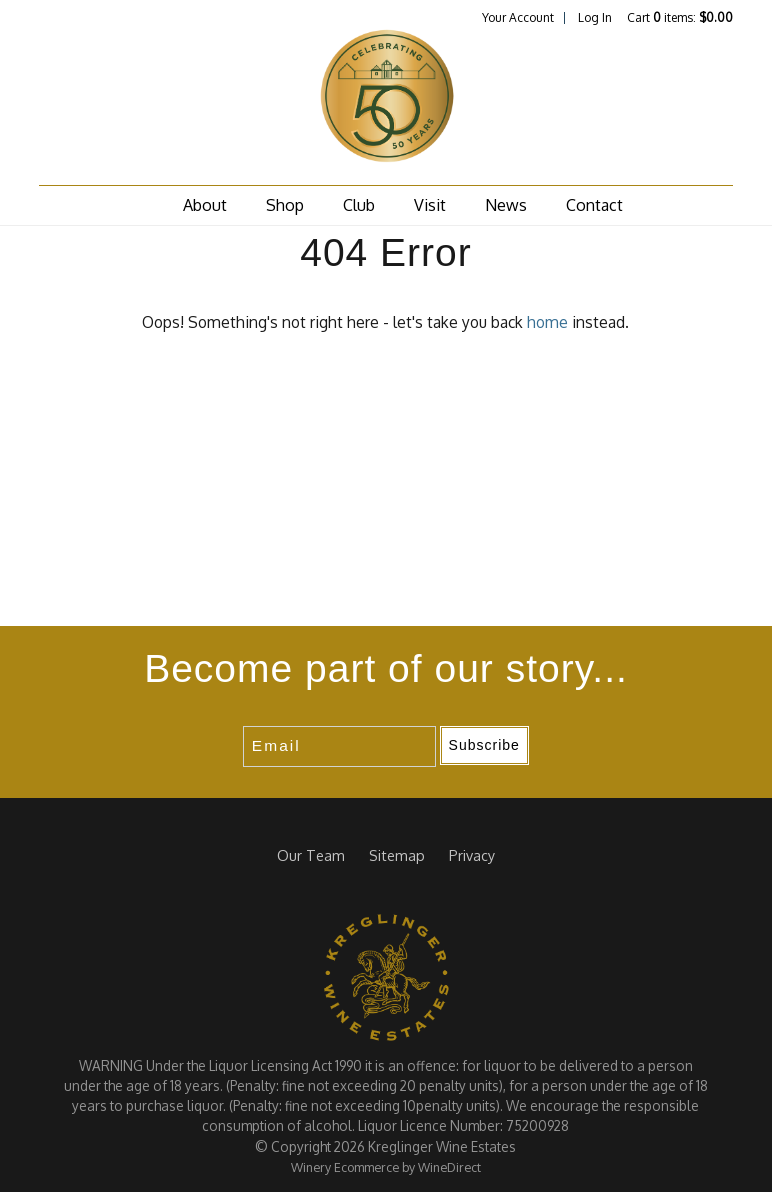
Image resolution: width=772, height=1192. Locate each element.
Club (359, 205)
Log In (595, 17)
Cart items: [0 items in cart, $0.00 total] (680, 17)
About (205, 205)
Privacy (472, 855)
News (506, 205)
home (547, 322)
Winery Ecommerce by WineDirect (386, 1167)
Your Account (518, 17)
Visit (430, 205)
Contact (594, 205)
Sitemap (397, 855)
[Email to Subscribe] (339, 746)
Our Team (311, 855)
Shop (285, 205)
